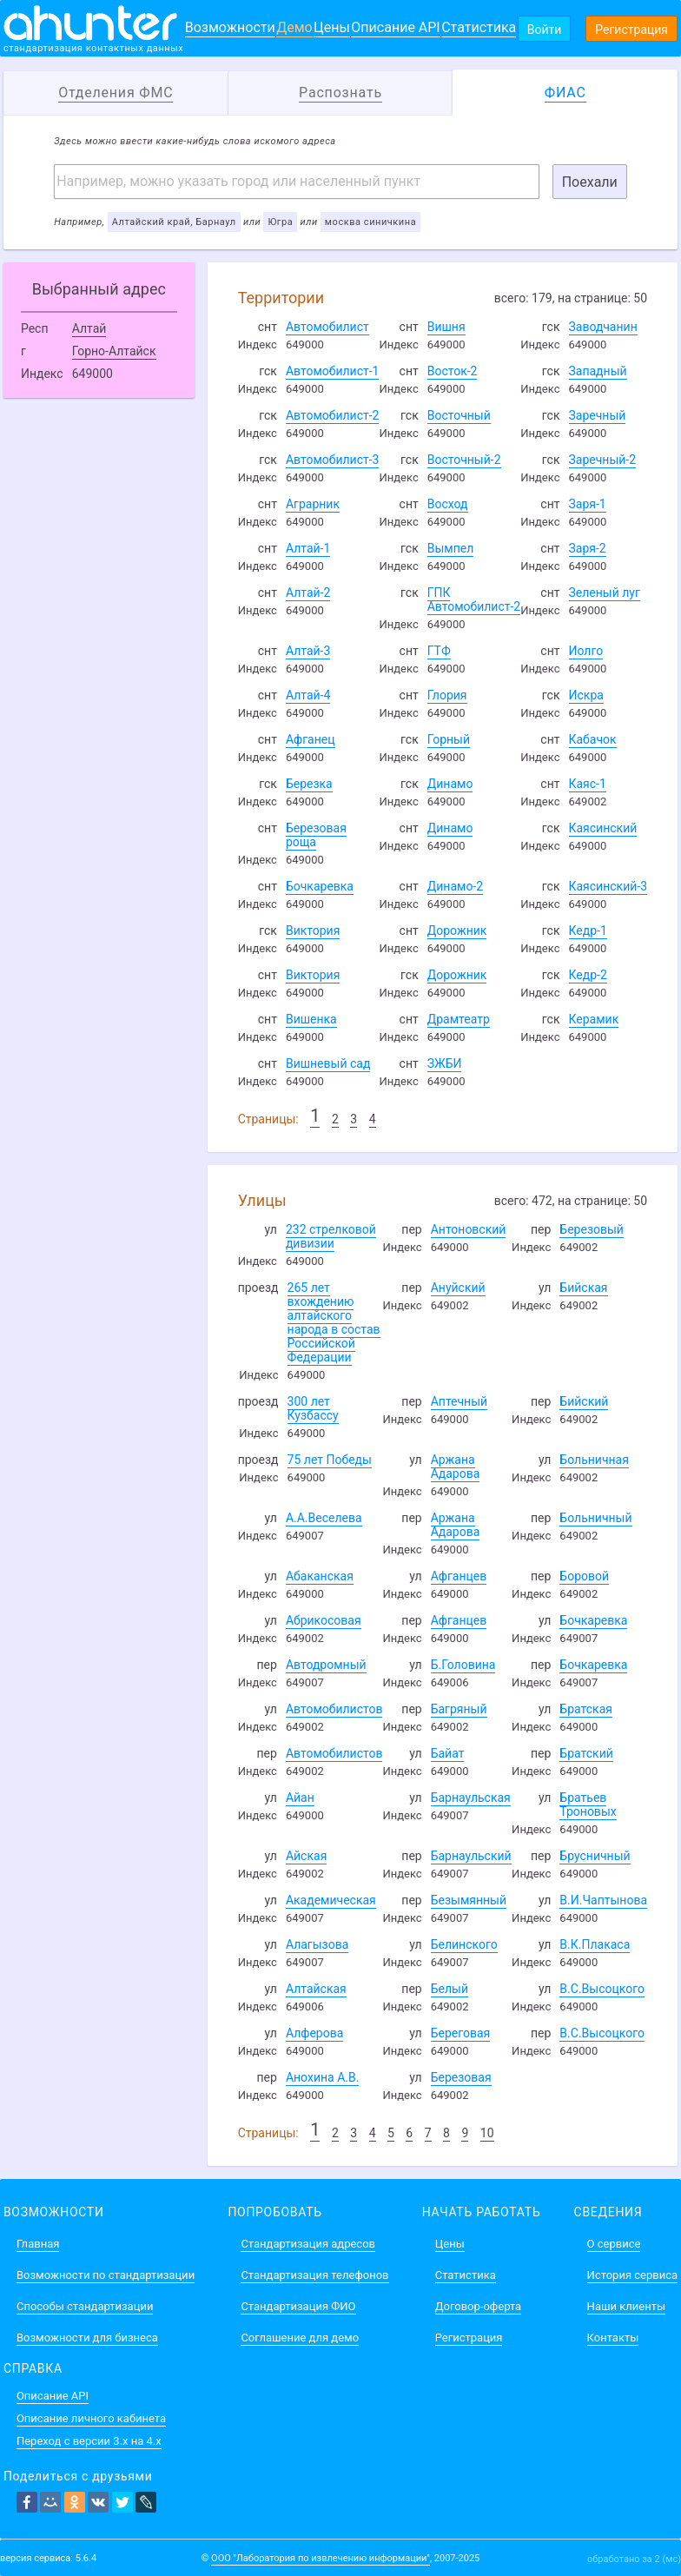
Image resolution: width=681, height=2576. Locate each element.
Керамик (594, 1019)
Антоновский (468, 1229)
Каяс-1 (587, 784)
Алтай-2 (308, 592)
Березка (309, 784)
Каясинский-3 (608, 886)
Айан (300, 1798)
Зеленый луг (604, 592)
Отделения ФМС (115, 92)
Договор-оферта (478, 2306)
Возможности (230, 27)
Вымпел (450, 548)
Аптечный (459, 1401)
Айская (306, 1856)
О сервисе (614, 2243)
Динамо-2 (455, 886)
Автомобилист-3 (333, 460)
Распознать (340, 92)
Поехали (590, 182)
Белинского (464, 1944)
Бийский (583, 1401)
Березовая (461, 2077)
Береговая (461, 2033)
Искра (586, 695)
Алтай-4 (308, 695)
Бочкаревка (320, 886)
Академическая (331, 1900)
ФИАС (565, 92)
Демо (294, 27)
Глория (447, 695)
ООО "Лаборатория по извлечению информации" (320, 2558)
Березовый (591, 1229)
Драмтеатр (458, 1019)
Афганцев (459, 1576)
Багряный (459, 1709)
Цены (332, 27)
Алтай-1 (308, 548)
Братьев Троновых (587, 1804)
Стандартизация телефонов (314, 2274)
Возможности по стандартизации (106, 2274)
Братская (585, 1709)
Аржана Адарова (455, 1466)
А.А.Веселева (324, 1518)
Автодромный (326, 1665)
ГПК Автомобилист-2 (474, 599)
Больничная (594, 1460)
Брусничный (594, 1856)
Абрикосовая (323, 1620)
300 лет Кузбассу (313, 1408)
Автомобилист (327, 327)
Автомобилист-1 (333, 371)
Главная (38, 2243)
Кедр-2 (588, 975)
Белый (449, 1989)
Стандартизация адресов (308, 2243)
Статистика (478, 27)
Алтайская (316, 1989)
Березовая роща (316, 835)
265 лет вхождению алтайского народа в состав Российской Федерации (334, 1322)
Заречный (597, 415)
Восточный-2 (464, 460)
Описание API (395, 27)
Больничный (595, 1518)
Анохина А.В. (322, 2077)
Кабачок (593, 739)
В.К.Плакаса (594, 1944)
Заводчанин (603, 327)
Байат (448, 1753)
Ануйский (458, 1288)
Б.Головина (463, 1665)
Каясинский (603, 828)
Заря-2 (587, 548)
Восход (447, 504)
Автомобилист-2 (333, 415)
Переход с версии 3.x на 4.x (89, 2440)
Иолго (586, 651)
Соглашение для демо (300, 2337)
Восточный (459, 415)
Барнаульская (471, 1798)
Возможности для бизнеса (87, 2337)
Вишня (446, 327)
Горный (448, 739)
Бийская (583, 1288)
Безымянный (468, 1900)
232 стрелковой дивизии (331, 1236)
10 (487, 2133)
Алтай (89, 328)
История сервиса (632, 2274)
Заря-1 (587, 504)
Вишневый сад (328, 1063)
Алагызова (317, 1944)
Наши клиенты (626, 2306)
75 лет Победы (330, 1460)
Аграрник (313, 504)
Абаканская (320, 1576)
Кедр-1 (588, 930)
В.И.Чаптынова (603, 1900)
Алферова (314, 2033)
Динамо (450, 784)
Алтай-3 (308, 651)
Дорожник (457, 930)
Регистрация (631, 29)
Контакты (613, 2337)
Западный (598, 371)
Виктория (313, 930)
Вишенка (311, 1019)
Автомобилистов (334, 1709)
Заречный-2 (603, 460)
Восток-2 (452, 371)
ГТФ (439, 651)
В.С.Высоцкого (602, 1989)
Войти (544, 29)
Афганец (310, 739)
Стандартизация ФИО (298, 2306)
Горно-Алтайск (114, 351)
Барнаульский (471, 1856)
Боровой (584, 1576)
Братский (585, 1753)
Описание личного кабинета (91, 2418)
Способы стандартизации (85, 2306)
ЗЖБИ (444, 1063)
